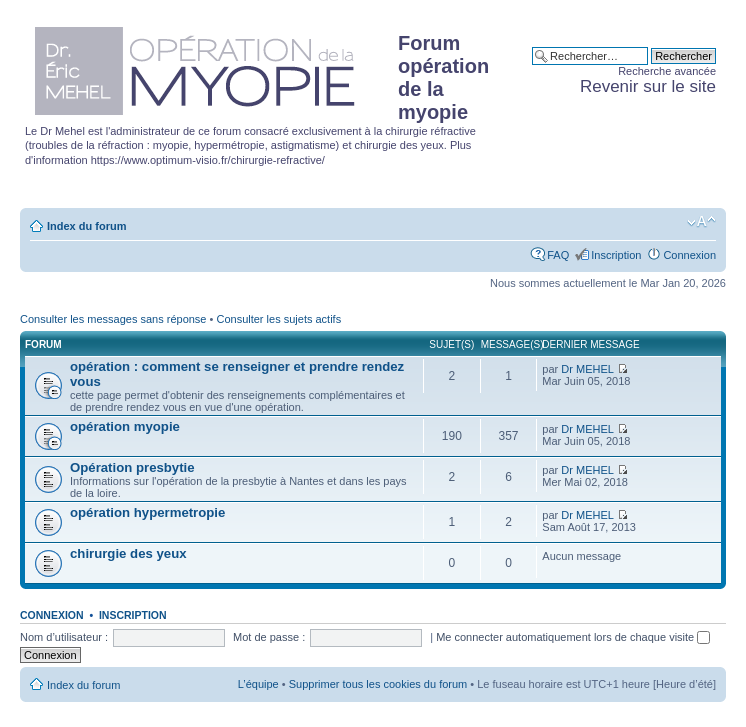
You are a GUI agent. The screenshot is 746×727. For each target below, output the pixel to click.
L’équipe (258, 684)
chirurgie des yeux (128, 553)
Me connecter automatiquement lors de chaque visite (573, 637)
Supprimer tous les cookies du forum (378, 684)
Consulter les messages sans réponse (113, 319)
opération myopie (125, 426)
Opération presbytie (132, 467)
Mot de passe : (269, 637)
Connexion (689, 255)
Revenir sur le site (648, 86)
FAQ (558, 255)
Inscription (616, 255)
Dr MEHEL (587, 369)
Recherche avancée (667, 71)
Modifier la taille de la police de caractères (701, 222)
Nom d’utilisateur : (64, 637)
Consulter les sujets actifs (278, 319)
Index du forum (86, 226)
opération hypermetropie (147, 512)
